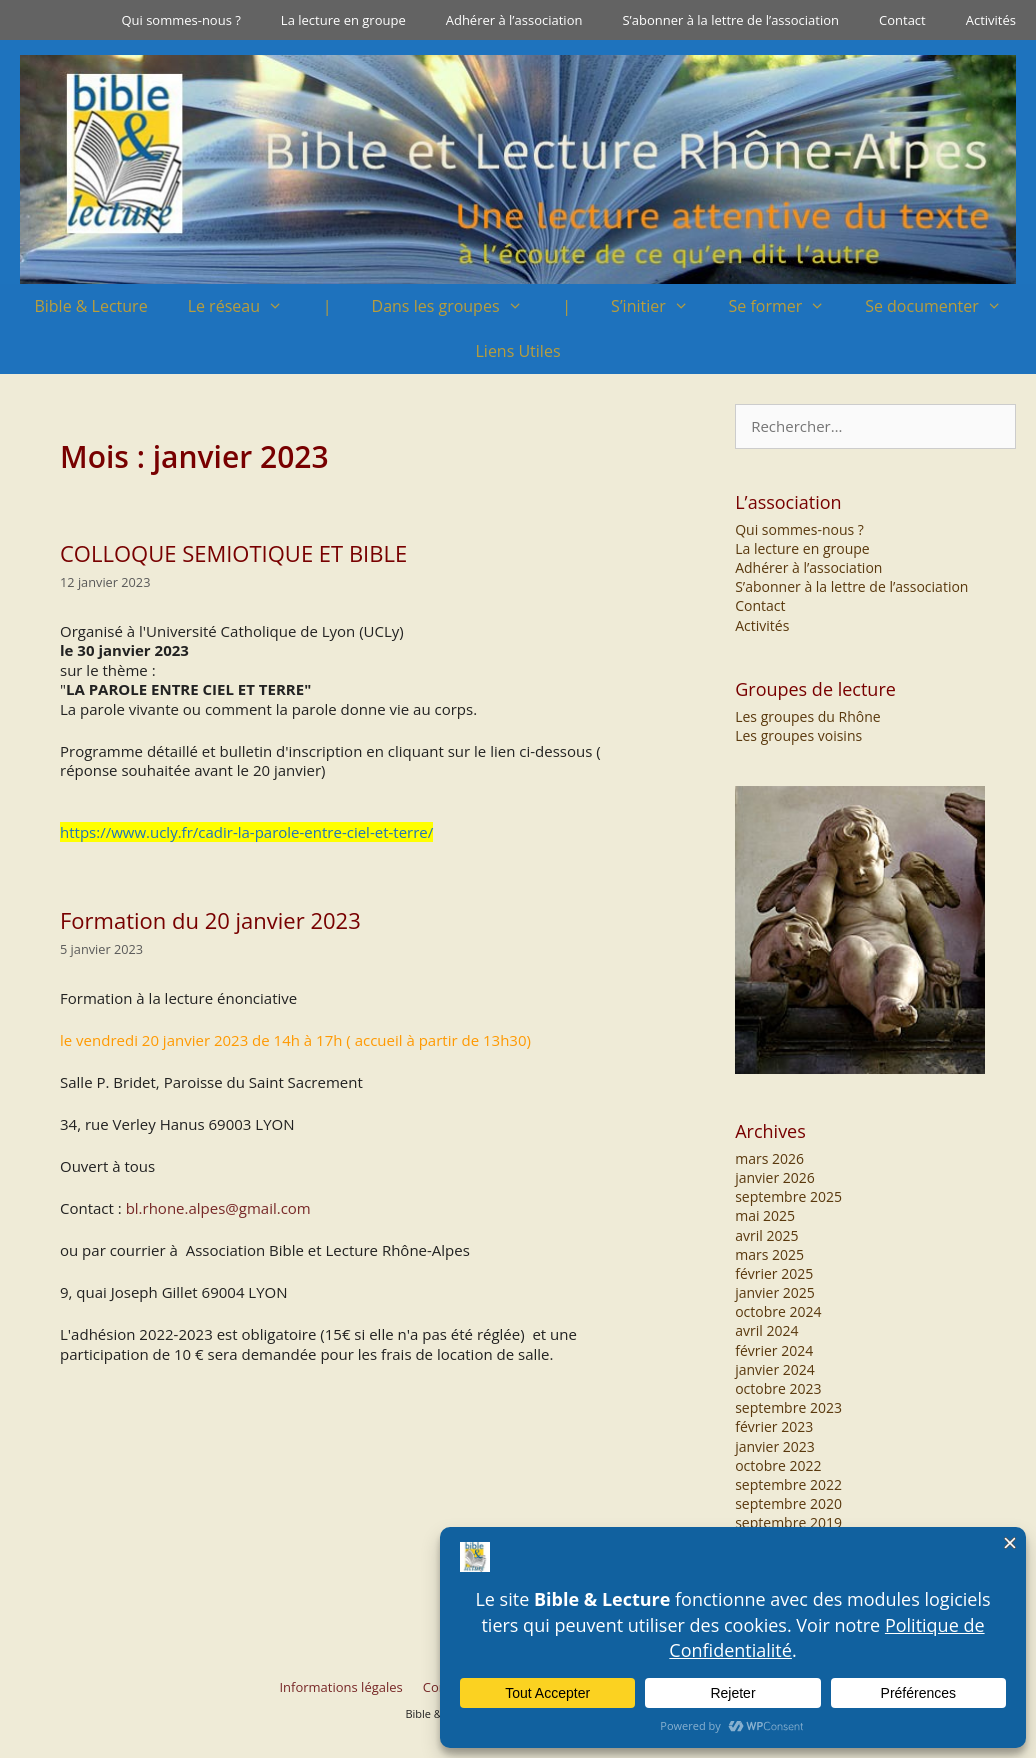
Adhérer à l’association (514, 20)
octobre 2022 (778, 1465)
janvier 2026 (775, 1177)
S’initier (659, 306)
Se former (787, 306)
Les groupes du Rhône (807, 716)
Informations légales (340, 1687)
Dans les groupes (457, 306)
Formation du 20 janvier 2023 (210, 920)
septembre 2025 (788, 1196)
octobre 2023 (778, 1388)
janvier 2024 (775, 1369)
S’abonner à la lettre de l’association (730, 20)
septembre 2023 (788, 1407)
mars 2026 (769, 1158)
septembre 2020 (788, 1503)
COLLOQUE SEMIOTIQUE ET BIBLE (233, 553)
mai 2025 (765, 1215)
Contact (902, 20)
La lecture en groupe (343, 20)
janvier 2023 (775, 1446)
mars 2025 (769, 1254)
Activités (991, 20)
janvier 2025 (775, 1292)
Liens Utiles (517, 351)
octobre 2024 (778, 1311)
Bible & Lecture (90, 306)
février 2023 (774, 1426)
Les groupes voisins (798, 735)
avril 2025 (766, 1235)
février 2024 (774, 1350)
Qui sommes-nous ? (180, 20)
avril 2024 (766, 1330)
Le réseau (245, 306)
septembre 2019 (788, 1522)
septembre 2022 (788, 1484)
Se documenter (943, 306)
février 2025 (774, 1273)
